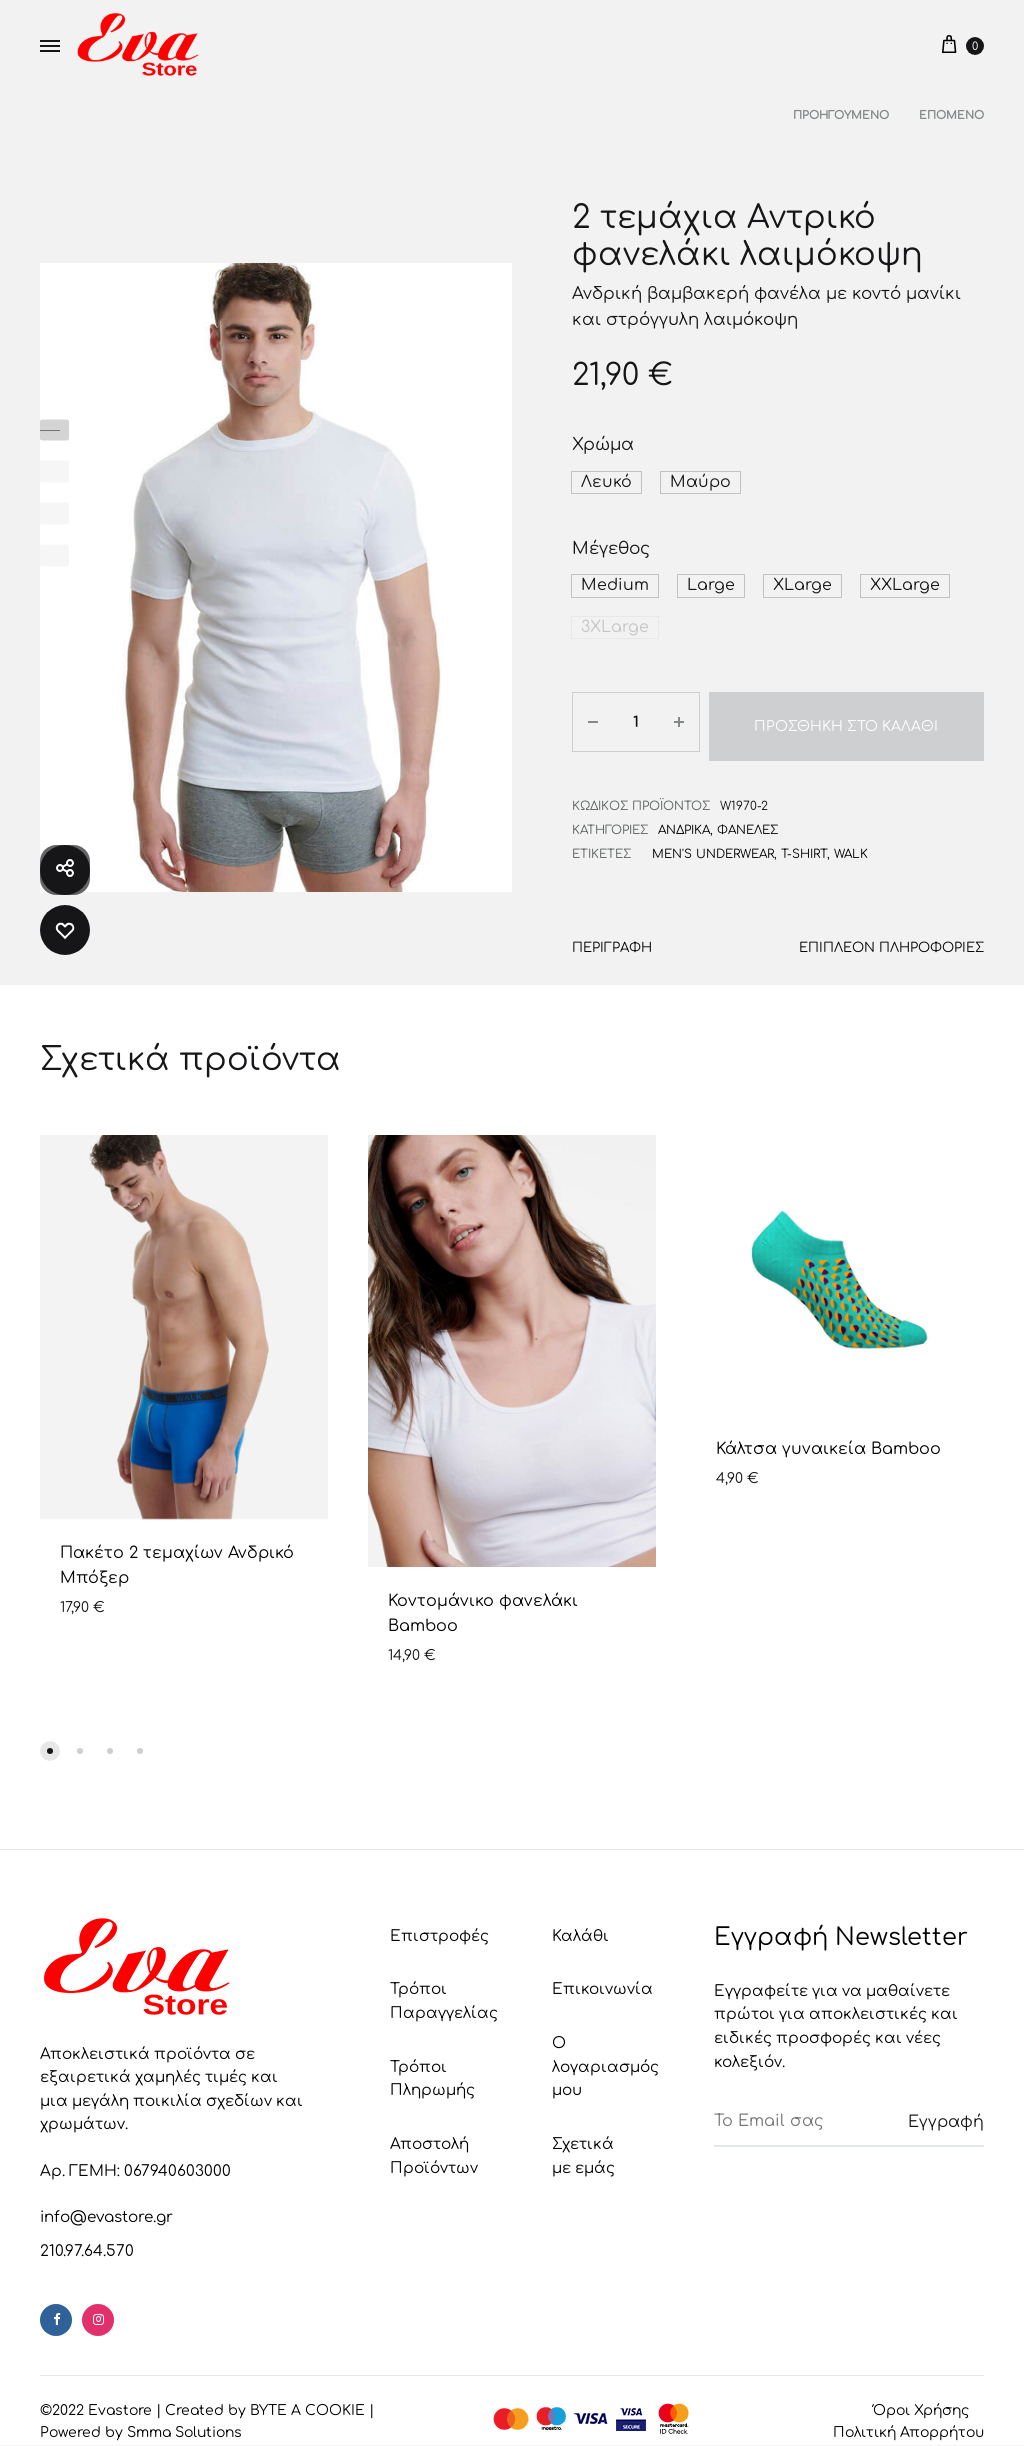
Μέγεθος (611, 547)
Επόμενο (951, 115)
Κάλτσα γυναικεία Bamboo (828, 1436)
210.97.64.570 (87, 2238)
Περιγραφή (611, 934)
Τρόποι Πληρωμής (432, 2066)
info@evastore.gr (106, 2205)
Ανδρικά (684, 817)
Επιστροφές (439, 1923)
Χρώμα (603, 444)
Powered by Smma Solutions (141, 2419)
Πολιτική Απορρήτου (908, 2419)
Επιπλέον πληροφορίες (893, 934)
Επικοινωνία (602, 1977)
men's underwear (713, 840)
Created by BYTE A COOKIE (265, 2397)
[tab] (611, 939)
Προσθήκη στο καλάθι (844, 717)
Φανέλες (747, 817)
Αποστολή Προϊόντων (434, 2143)
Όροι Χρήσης (921, 2397)
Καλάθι (580, 1923)
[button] (603, 482)
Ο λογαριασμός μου (605, 2054)
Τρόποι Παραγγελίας (444, 1989)
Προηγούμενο (841, 115)
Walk (851, 840)
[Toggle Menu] (50, 47)
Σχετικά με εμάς (583, 2143)
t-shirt (804, 840)
